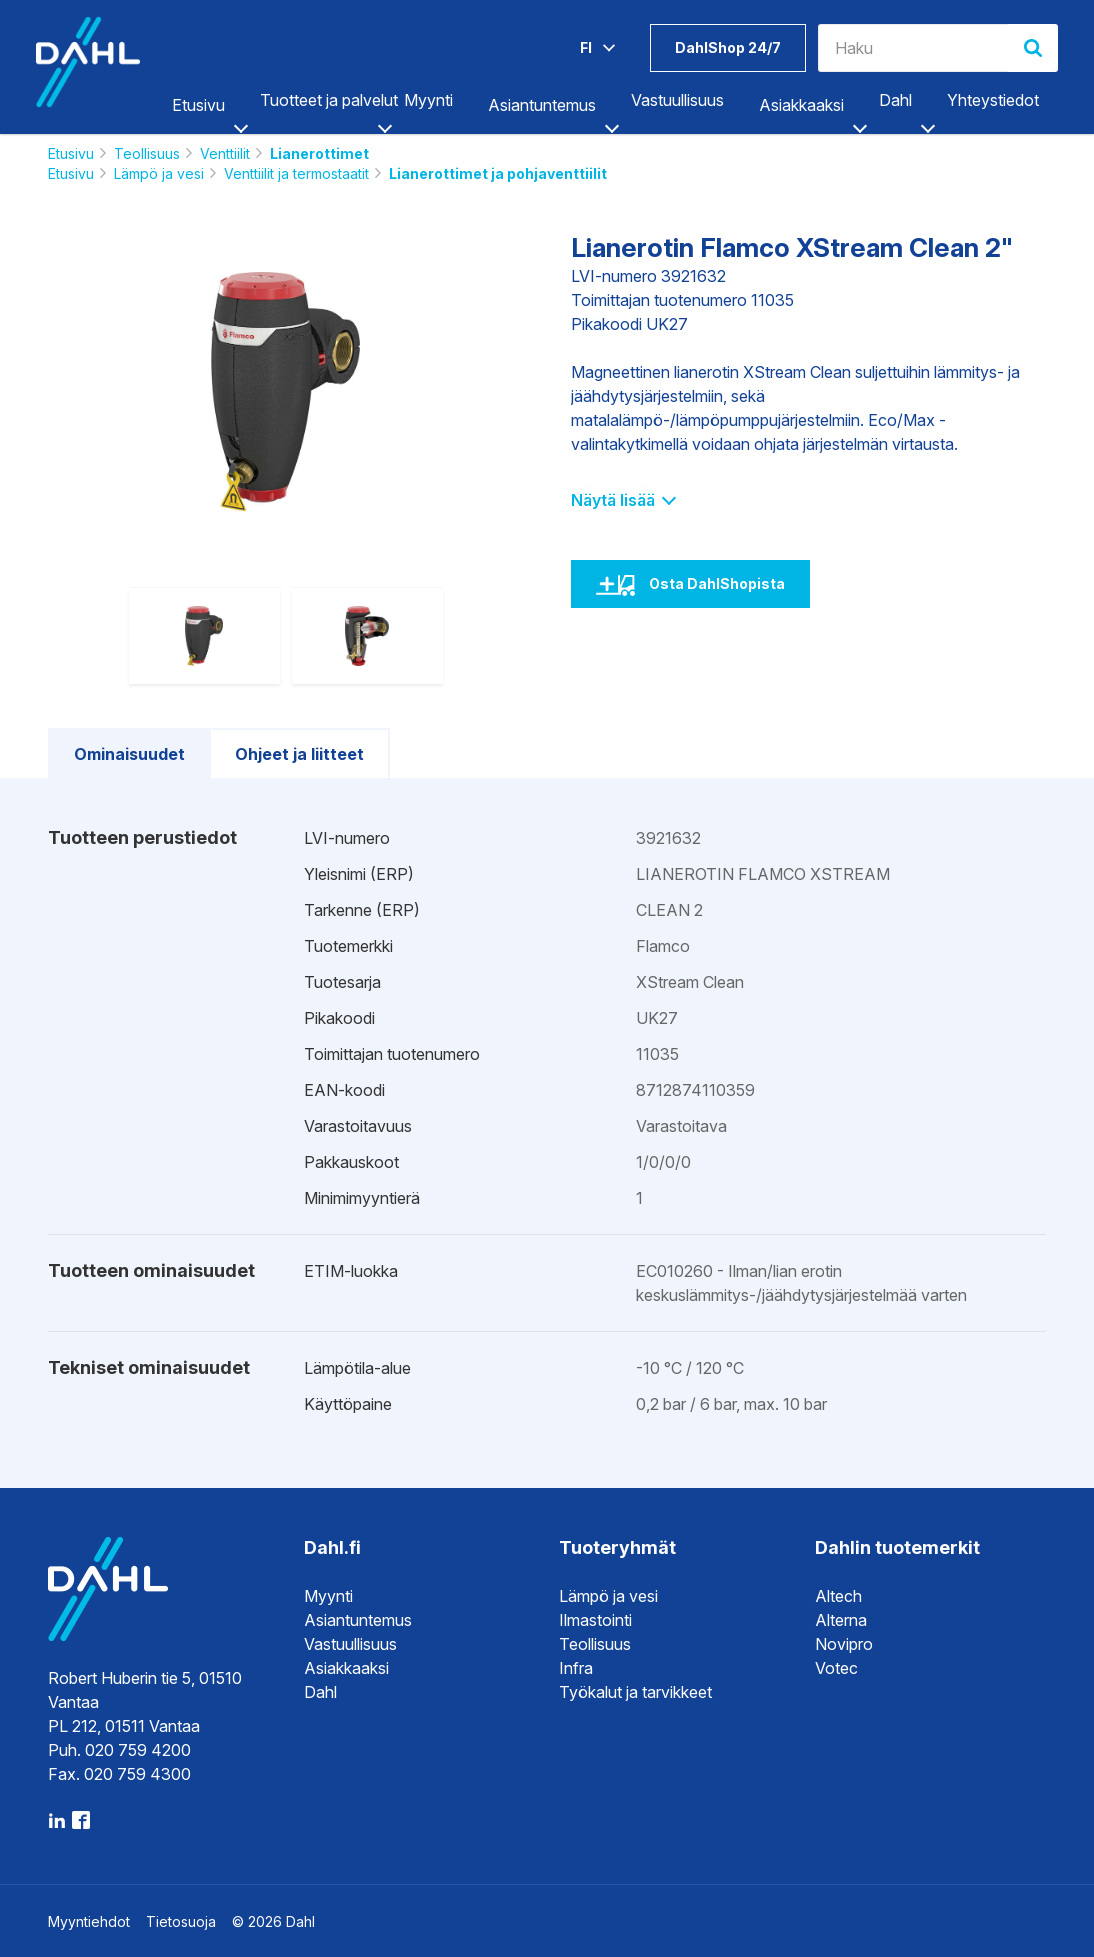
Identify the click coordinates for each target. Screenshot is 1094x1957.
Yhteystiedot (993, 100)
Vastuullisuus (677, 100)
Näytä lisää (622, 500)
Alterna (841, 1620)
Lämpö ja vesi (159, 173)
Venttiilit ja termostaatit (296, 173)
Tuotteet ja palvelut (329, 100)
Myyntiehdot (89, 1921)
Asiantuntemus (542, 105)
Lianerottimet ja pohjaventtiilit (498, 173)
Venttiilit (225, 153)
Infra (576, 1668)
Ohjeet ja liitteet (299, 754)
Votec (836, 1668)
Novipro (844, 1644)
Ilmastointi (595, 1620)
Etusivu (198, 105)
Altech (838, 1596)
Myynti (428, 100)
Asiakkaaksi (801, 105)
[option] (285, 392)
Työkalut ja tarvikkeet (635, 1692)
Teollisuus (147, 153)
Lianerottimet (319, 153)
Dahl (895, 100)
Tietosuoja (181, 1921)
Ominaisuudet (129, 754)
